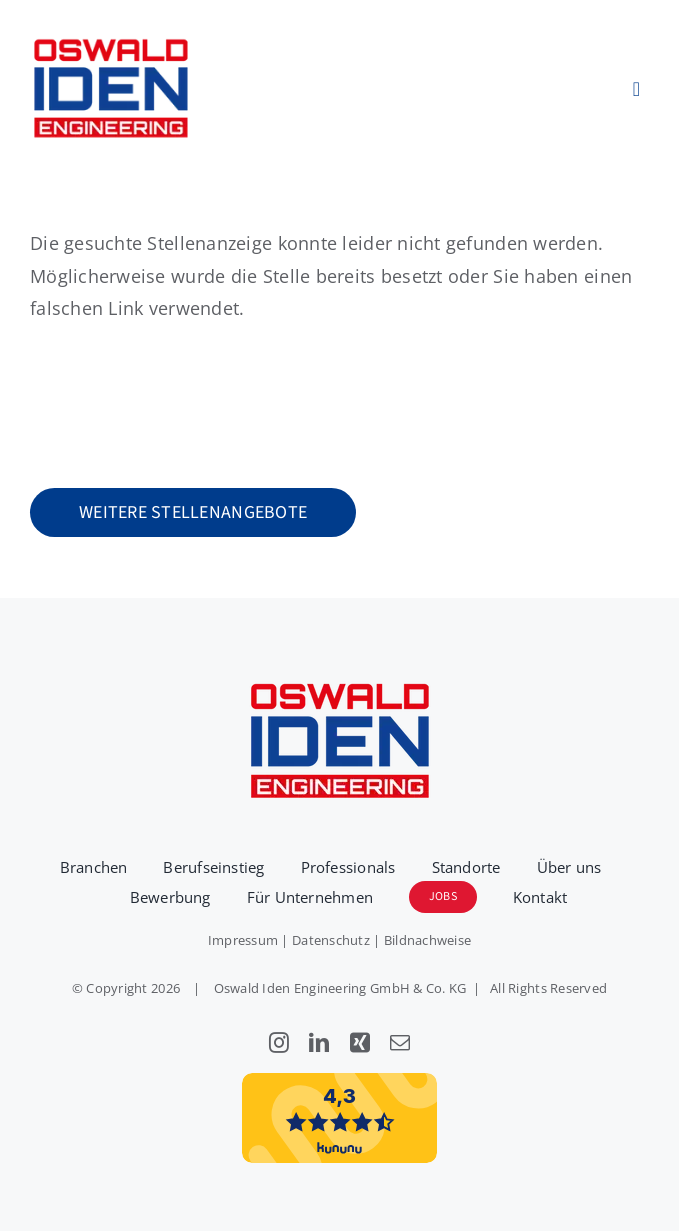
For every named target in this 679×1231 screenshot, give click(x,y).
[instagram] (279, 1043)
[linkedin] (319, 1043)
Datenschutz (331, 940)
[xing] (360, 1043)
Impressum (243, 940)
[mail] (400, 1043)
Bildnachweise (428, 940)
